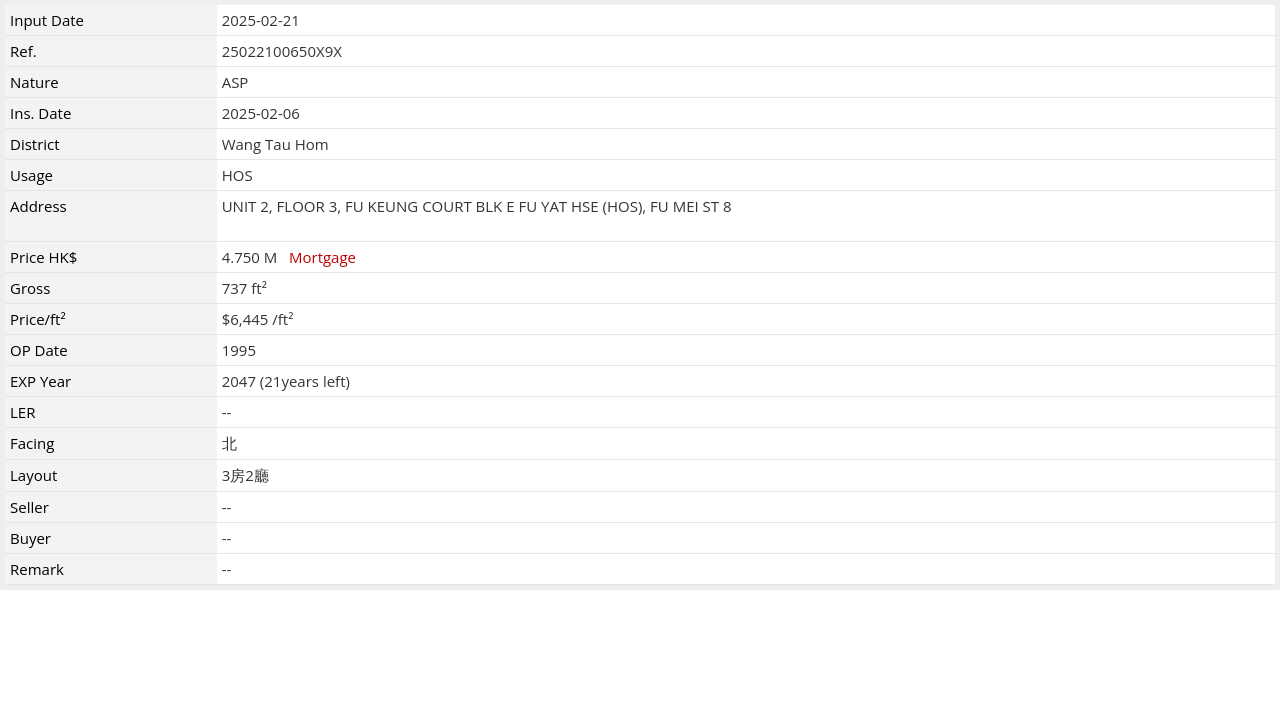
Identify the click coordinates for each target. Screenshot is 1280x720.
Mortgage (322, 257)
